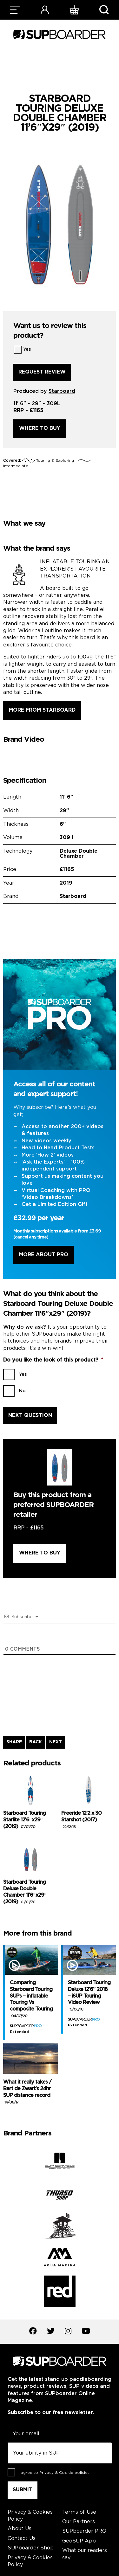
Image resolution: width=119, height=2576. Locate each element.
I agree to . (54, 2472)
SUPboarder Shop (31, 2548)
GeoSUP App (79, 2541)
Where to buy (39, 428)
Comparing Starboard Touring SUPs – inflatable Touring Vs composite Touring (31, 1999)
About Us (19, 2528)
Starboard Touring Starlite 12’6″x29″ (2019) (24, 1820)
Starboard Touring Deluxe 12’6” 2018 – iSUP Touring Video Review (89, 1995)
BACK (35, 1742)
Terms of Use (79, 2512)
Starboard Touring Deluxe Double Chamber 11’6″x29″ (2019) (25, 1892)
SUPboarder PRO (84, 2531)
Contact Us (22, 2538)
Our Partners (78, 2521)
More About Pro (43, 1254)
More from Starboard (42, 710)
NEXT (55, 1742)
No (22, 1391)
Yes (27, 349)
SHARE (14, 1742)
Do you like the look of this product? (53, 1360)
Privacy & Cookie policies (64, 2472)
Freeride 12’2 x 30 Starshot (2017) (81, 1820)
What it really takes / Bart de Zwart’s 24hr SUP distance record (27, 2092)
